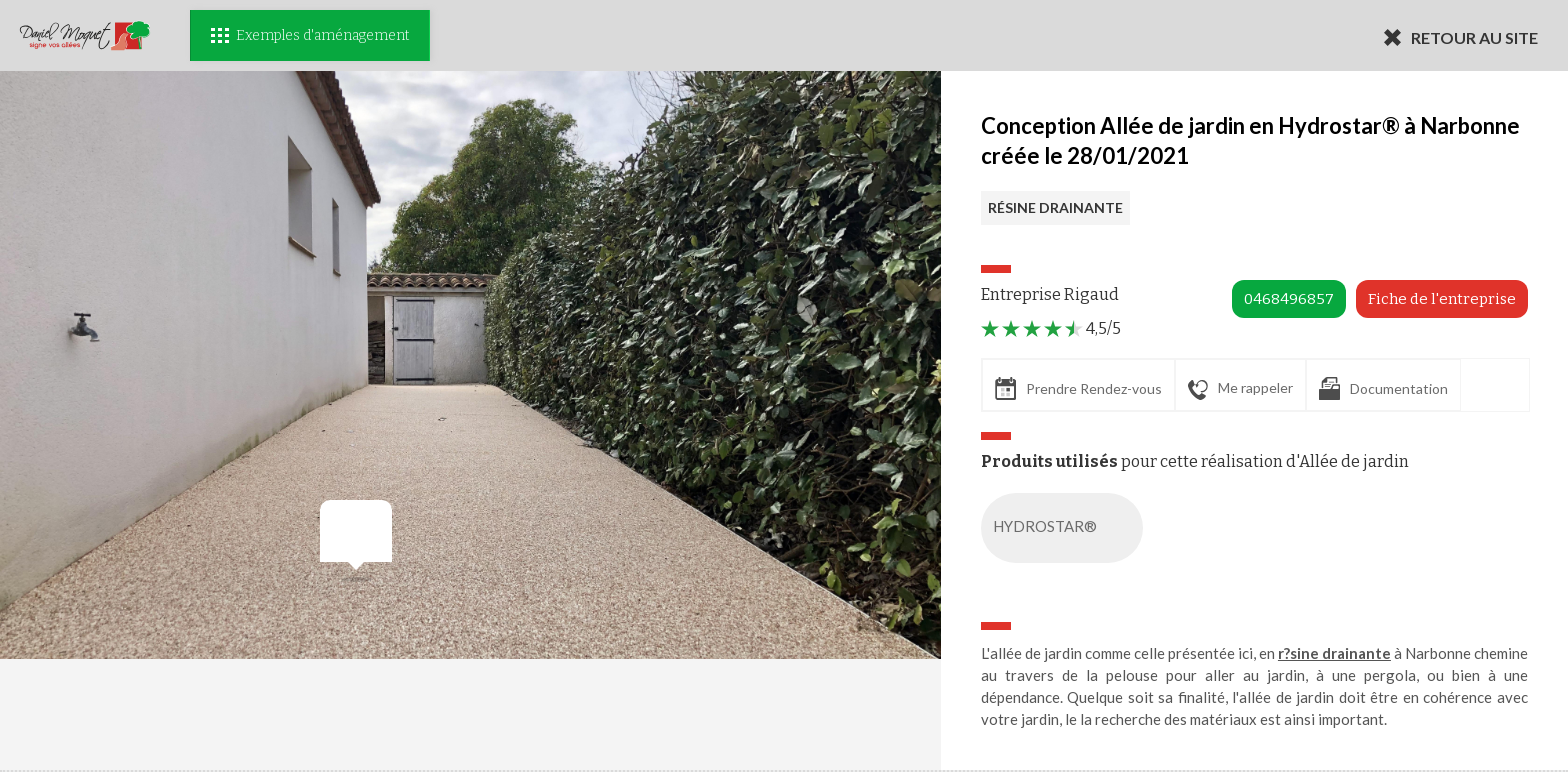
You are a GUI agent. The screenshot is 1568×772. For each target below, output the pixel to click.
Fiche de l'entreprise (1442, 299)
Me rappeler (1240, 389)
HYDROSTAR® (1066, 528)
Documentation (1383, 388)
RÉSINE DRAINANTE (1055, 207)
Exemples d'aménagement (310, 35)
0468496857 (1289, 299)
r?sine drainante (1334, 653)
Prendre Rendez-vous (1078, 388)
